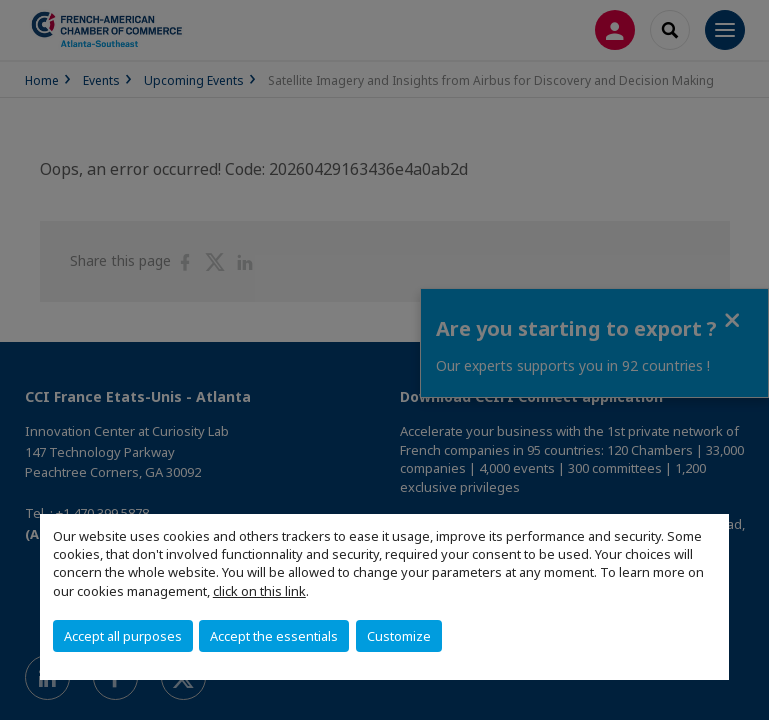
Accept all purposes (123, 636)
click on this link (259, 591)
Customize (399, 636)
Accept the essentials (274, 636)
